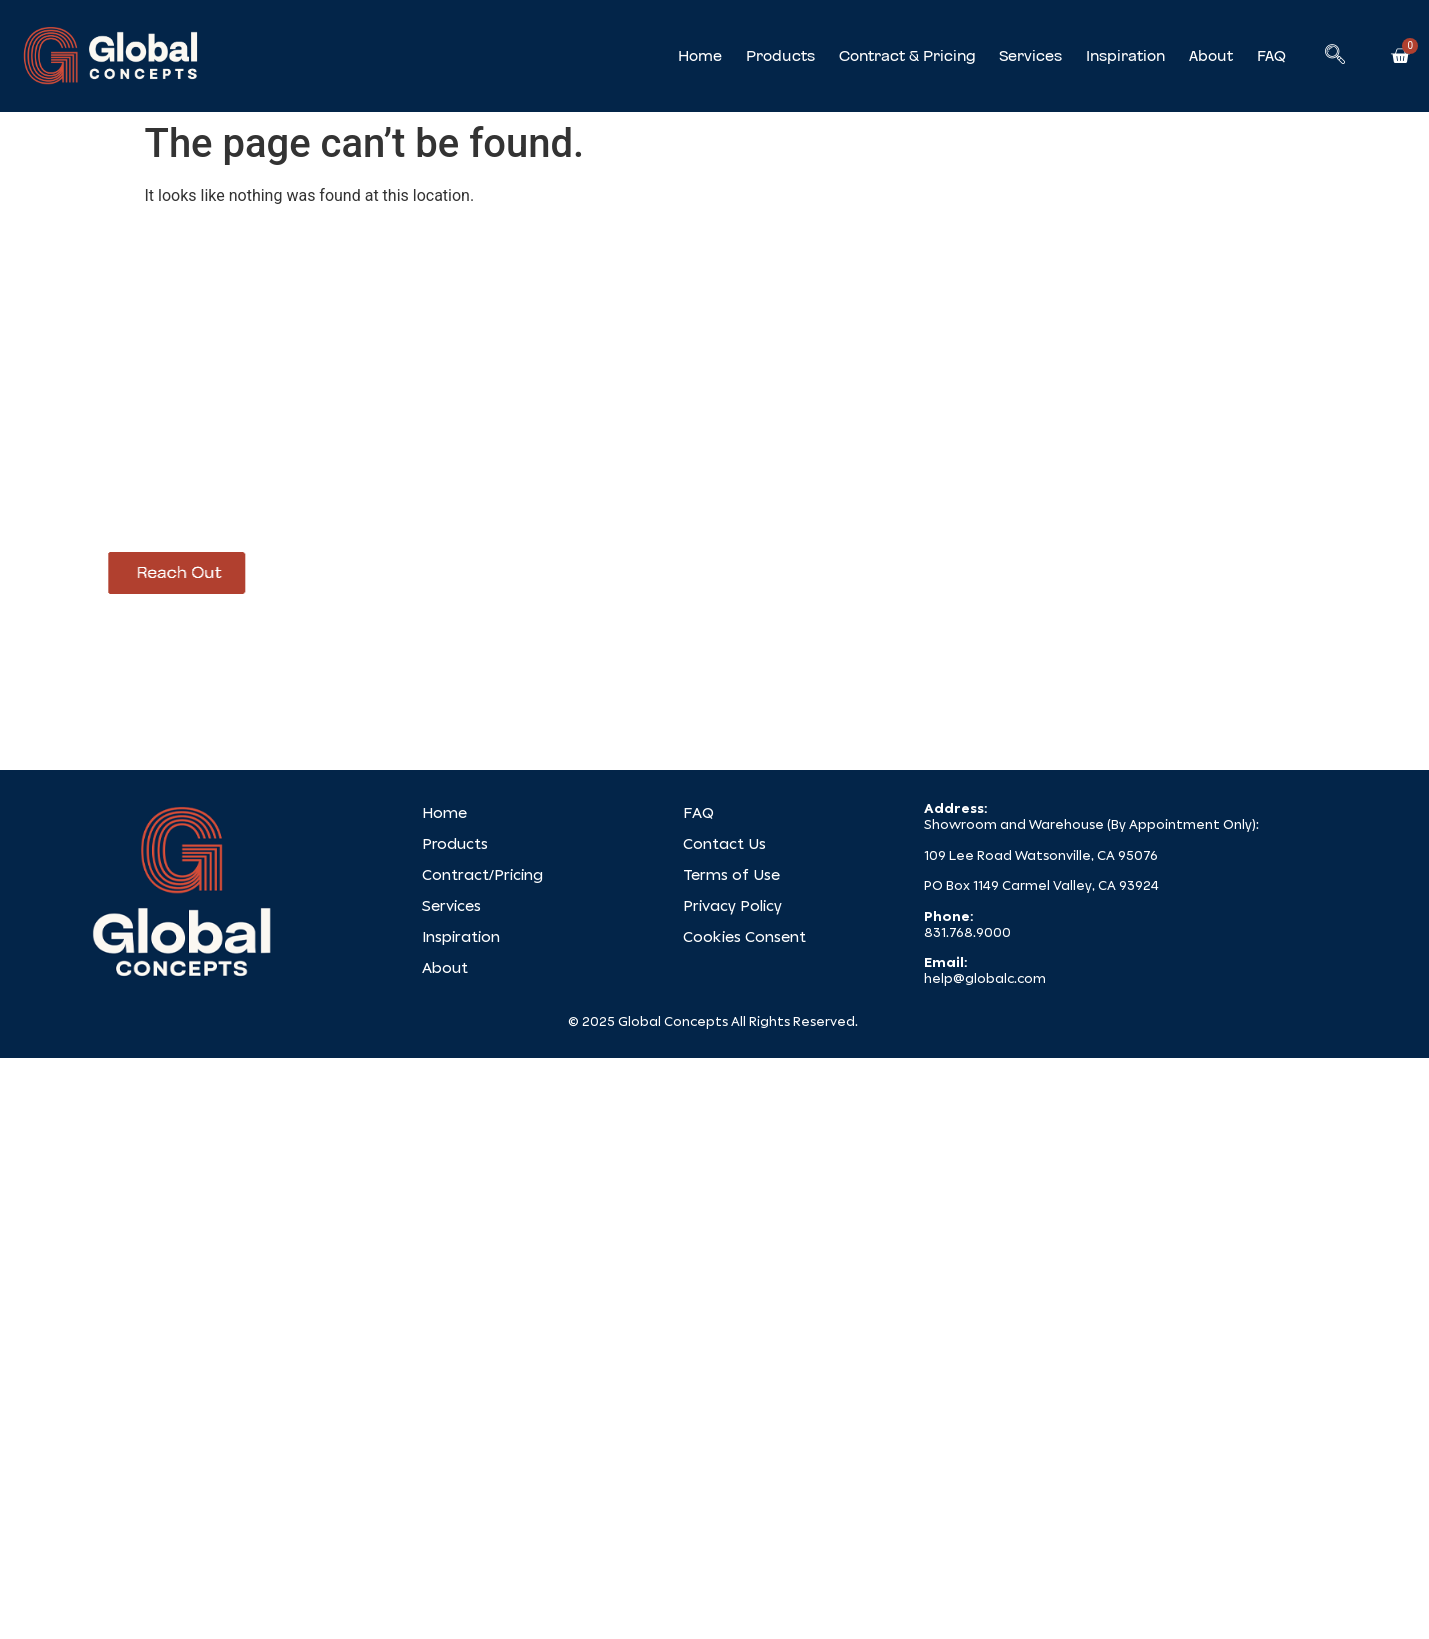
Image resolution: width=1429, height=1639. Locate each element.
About (1211, 56)
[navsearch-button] (1335, 56)
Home (700, 56)
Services (1030, 56)
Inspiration (1125, 56)
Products (780, 56)
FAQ (1271, 56)
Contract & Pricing (907, 56)
